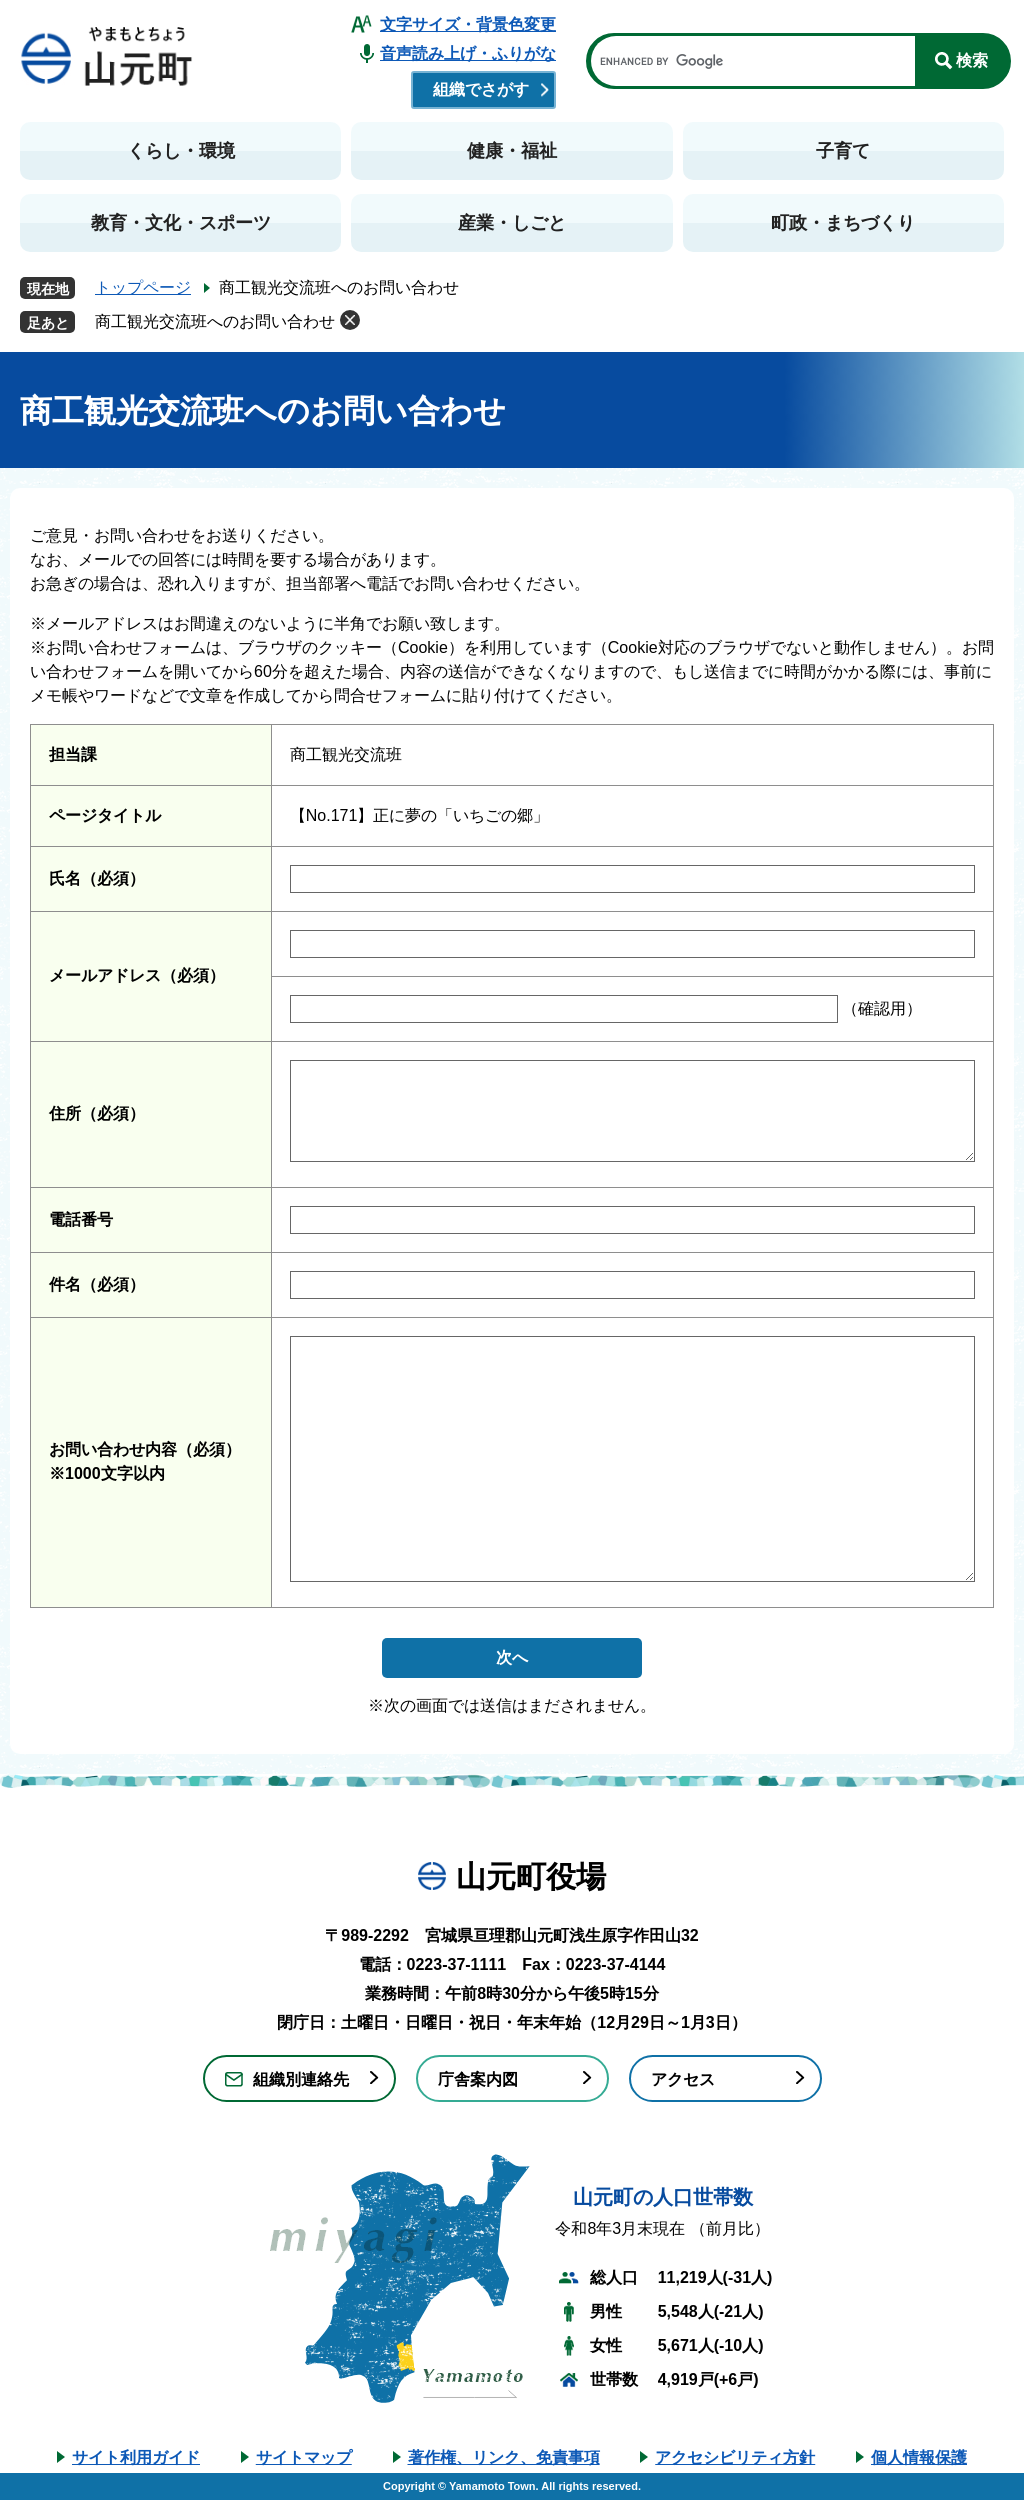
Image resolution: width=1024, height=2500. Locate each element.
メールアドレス (137, 975)
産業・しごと (512, 223)
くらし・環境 (181, 151)
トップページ (143, 287)
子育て (843, 151)
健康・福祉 (512, 151)
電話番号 (81, 1219)
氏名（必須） (97, 878)
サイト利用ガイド (136, 2457)
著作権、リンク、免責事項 (504, 2457)
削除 (350, 320)
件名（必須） (97, 1284)
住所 (97, 1113)
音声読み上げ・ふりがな (468, 53)
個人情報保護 (919, 2457)
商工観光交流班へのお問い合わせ (215, 321)
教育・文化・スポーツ (181, 223)
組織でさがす (481, 89)
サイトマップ (304, 2457)
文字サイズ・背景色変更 (468, 24)
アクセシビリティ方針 (735, 2457)
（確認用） (880, 1008)
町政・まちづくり (843, 223)
